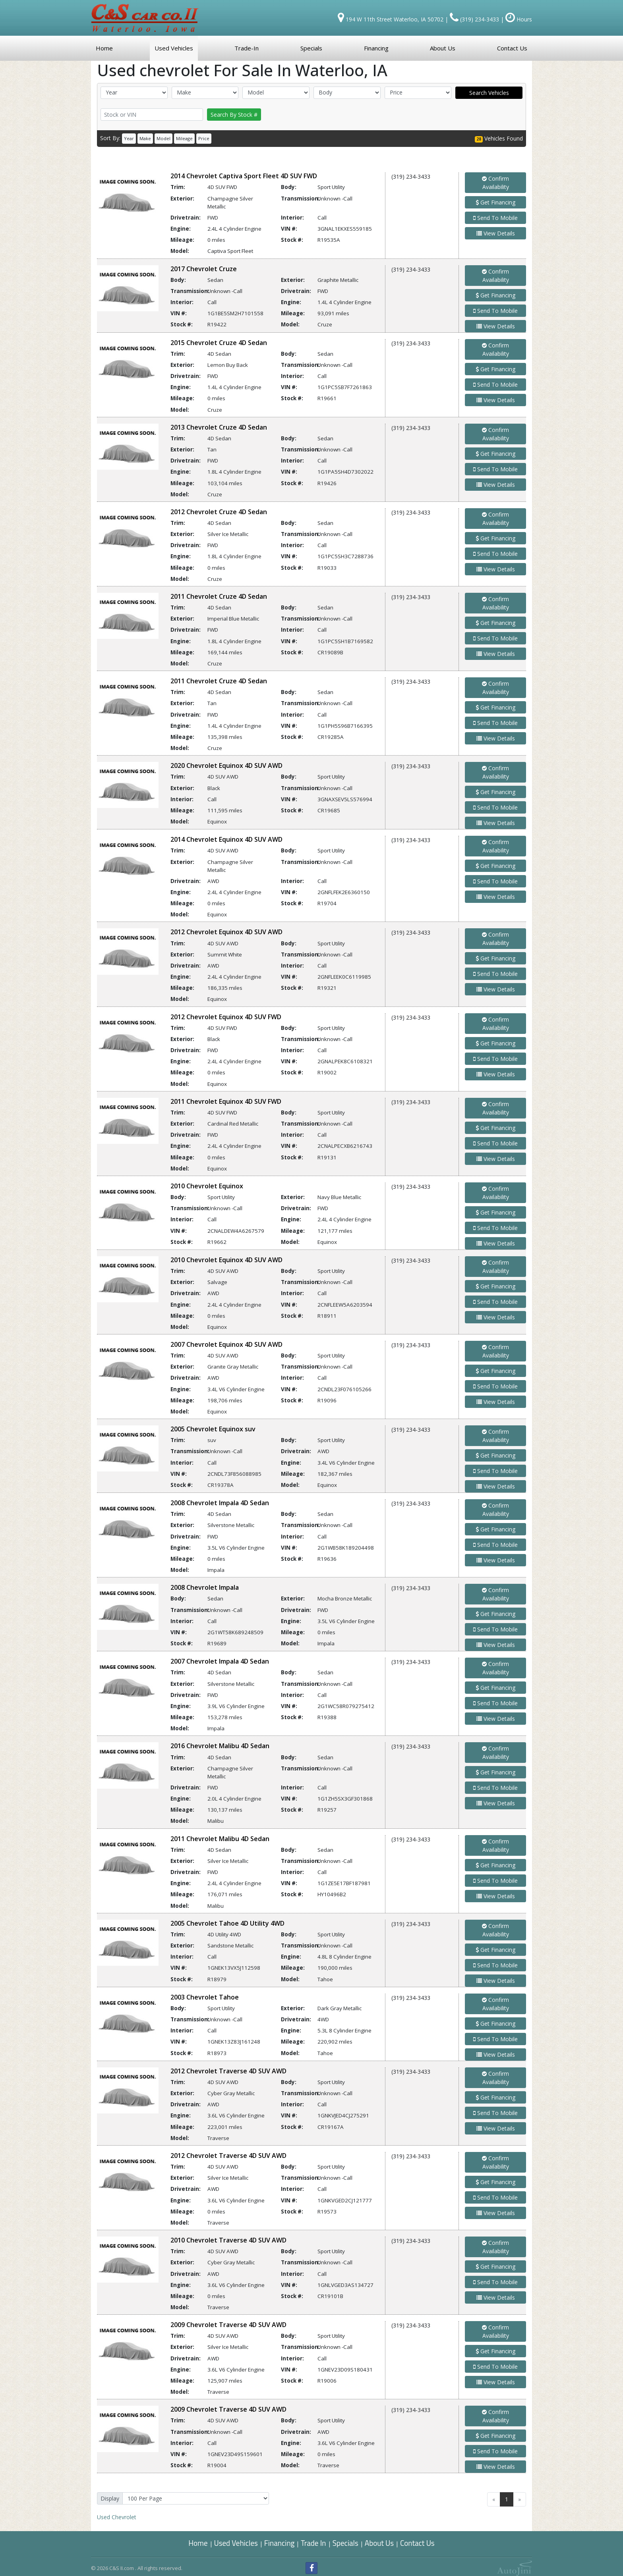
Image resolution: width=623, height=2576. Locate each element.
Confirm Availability (495, 183)
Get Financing (495, 202)
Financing (279, 2543)
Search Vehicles (489, 92)
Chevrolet (116, 2517)
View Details (495, 233)
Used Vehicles (236, 2543)
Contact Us (417, 2543)
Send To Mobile (495, 218)
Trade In (314, 2543)
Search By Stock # (234, 114)
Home (197, 2543)
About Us (379, 2543)
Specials (345, 2543)
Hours (518, 19)
